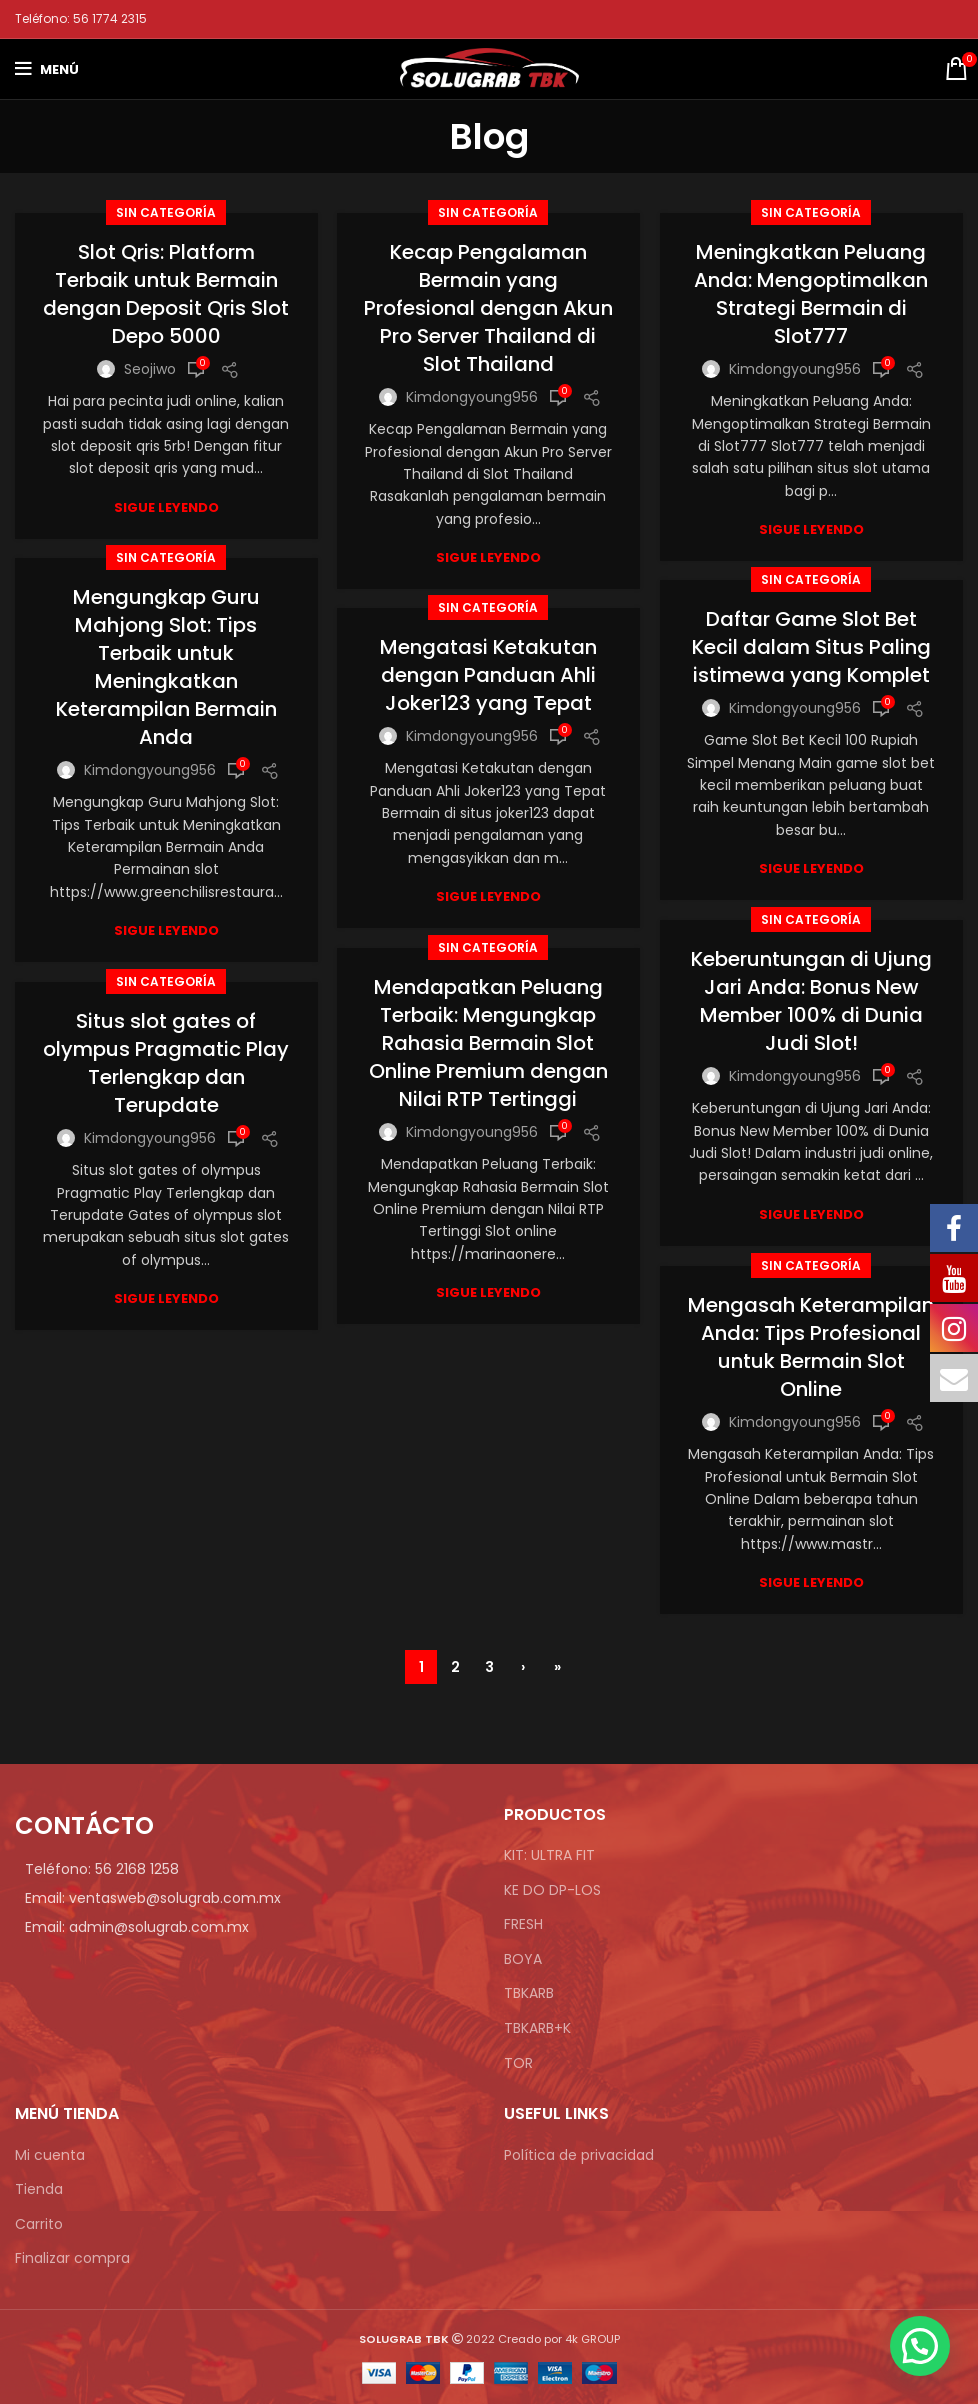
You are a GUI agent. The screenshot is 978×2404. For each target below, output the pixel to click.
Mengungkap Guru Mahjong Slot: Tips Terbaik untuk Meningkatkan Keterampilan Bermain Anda (166, 667)
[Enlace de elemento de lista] (244, 1869)
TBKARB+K (537, 2028)
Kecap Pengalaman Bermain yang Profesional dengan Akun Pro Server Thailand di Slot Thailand (488, 308)
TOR (518, 2063)
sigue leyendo (166, 507)
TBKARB (529, 1993)
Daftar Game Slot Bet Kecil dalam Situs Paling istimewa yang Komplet (811, 647)
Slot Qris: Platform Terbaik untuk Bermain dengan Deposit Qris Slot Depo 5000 (166, 294)
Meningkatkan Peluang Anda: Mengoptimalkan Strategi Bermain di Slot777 (811, 294)
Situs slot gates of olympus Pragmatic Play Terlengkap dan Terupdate (166, 1063)
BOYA (523, 1959)
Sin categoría (166, 212)
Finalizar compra (72, 2258)
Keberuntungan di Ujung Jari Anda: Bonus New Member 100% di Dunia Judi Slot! (811, 1001)
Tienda (39, 2189)
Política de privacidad (579, 2155)
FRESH (523, 1924)
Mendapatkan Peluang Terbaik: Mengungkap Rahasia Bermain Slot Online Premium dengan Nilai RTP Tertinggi (488, 1043)
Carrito (39, 2224)
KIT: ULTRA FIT (549, 1855)
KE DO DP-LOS (552, 1890)
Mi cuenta (50, 2155)
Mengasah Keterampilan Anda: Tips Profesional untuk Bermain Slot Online (811, 1347)
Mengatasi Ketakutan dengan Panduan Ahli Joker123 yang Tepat (488, 675)
